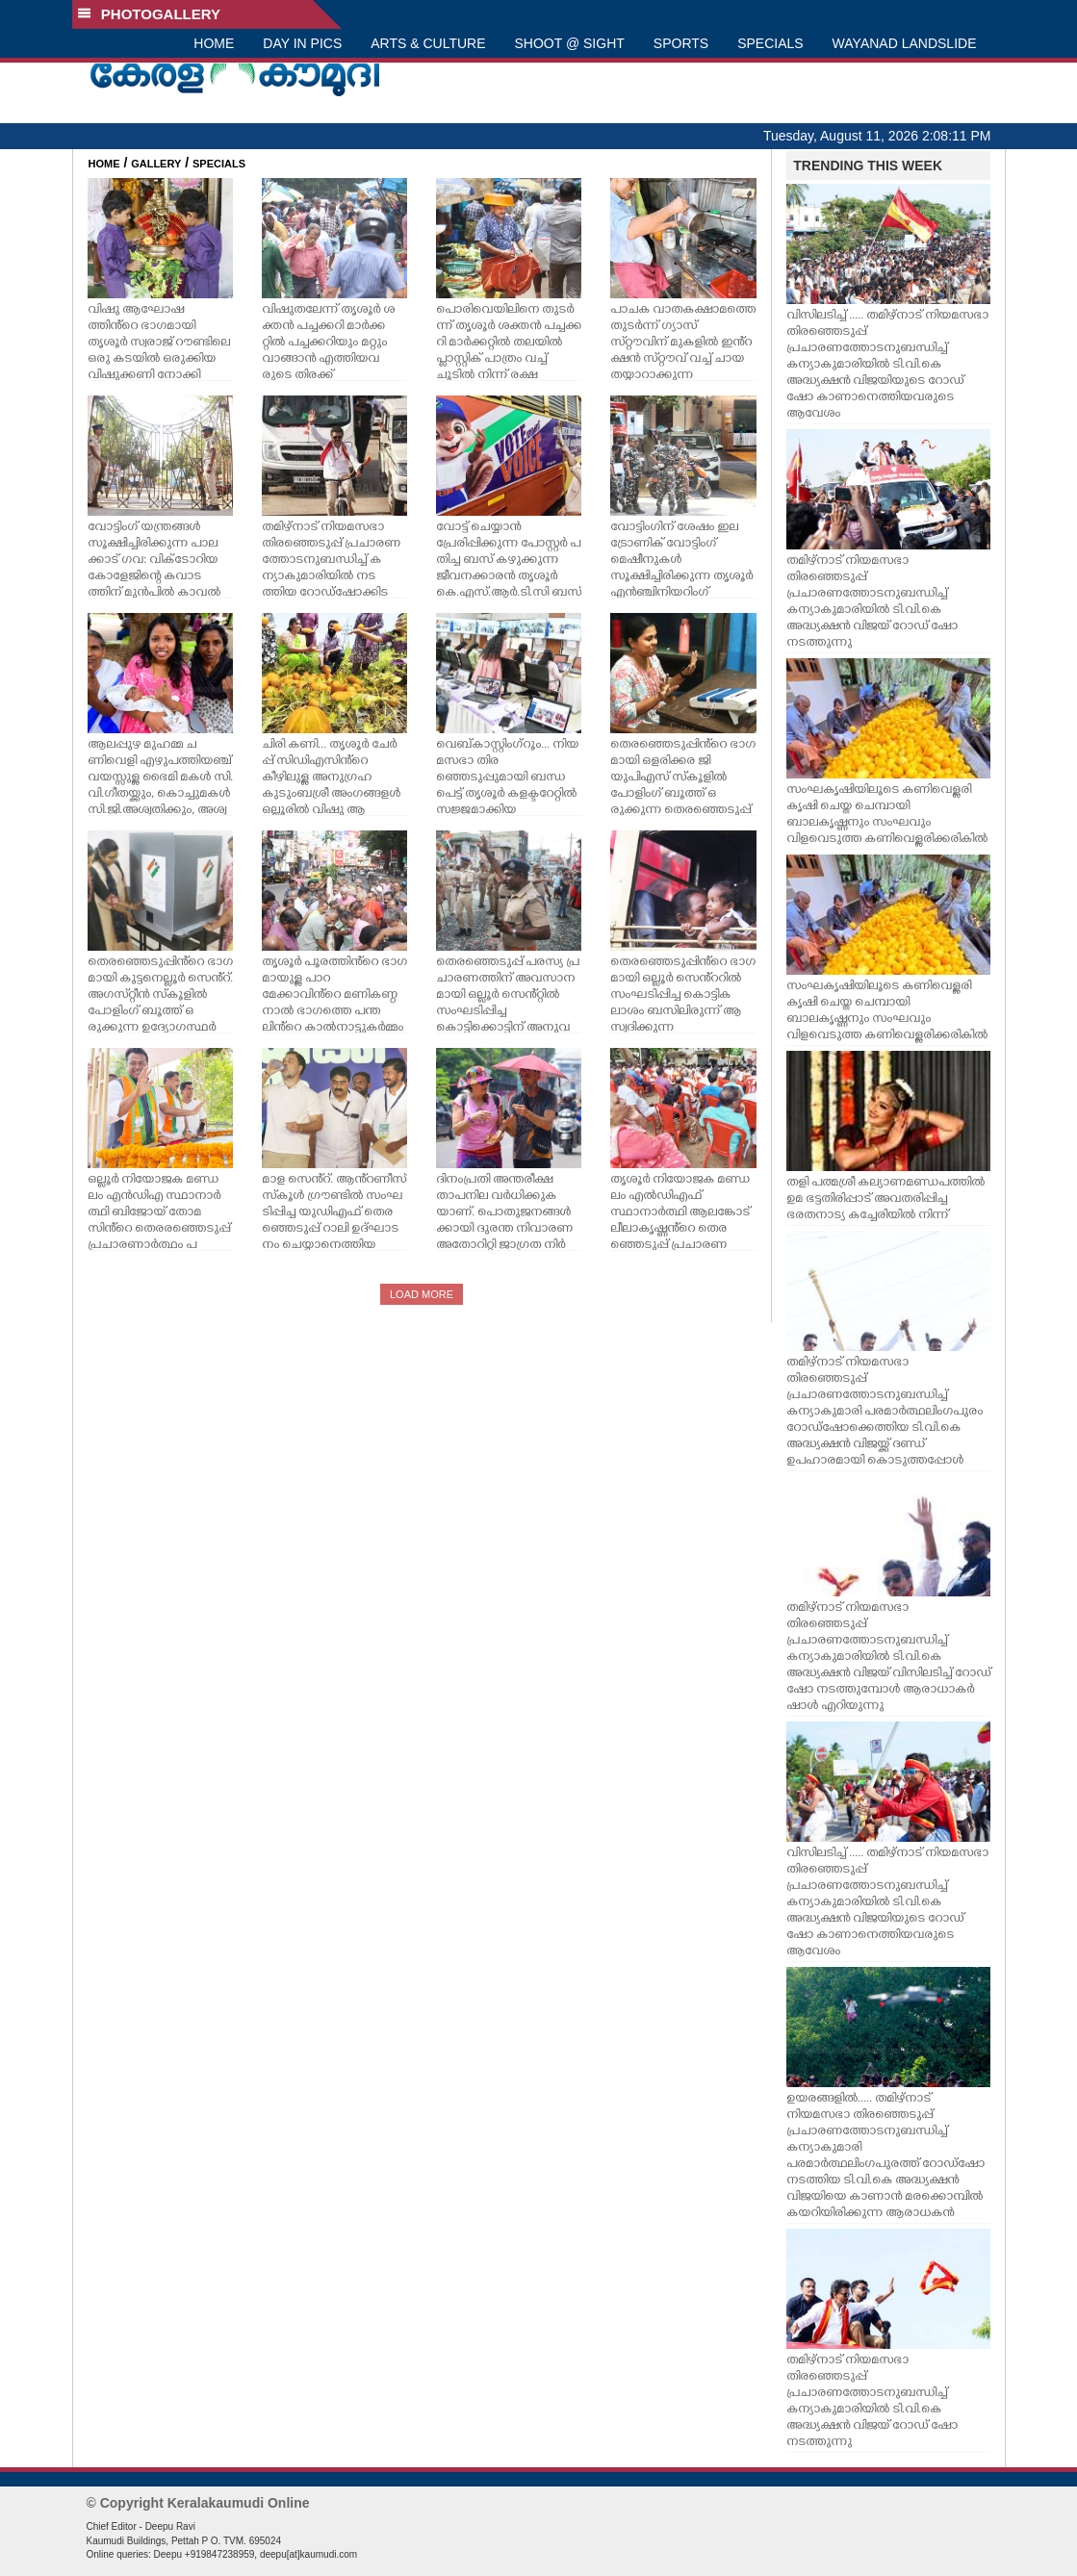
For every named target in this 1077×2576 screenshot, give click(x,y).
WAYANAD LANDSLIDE (905, 43)
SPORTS (681, 43)
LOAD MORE (421, 1294)
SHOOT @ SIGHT (570, 43)
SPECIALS (770, 43)
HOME (213, 43)
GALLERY (156, 163)
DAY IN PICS (302, 43)
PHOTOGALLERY (149, 14)
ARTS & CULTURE (428, 43)
